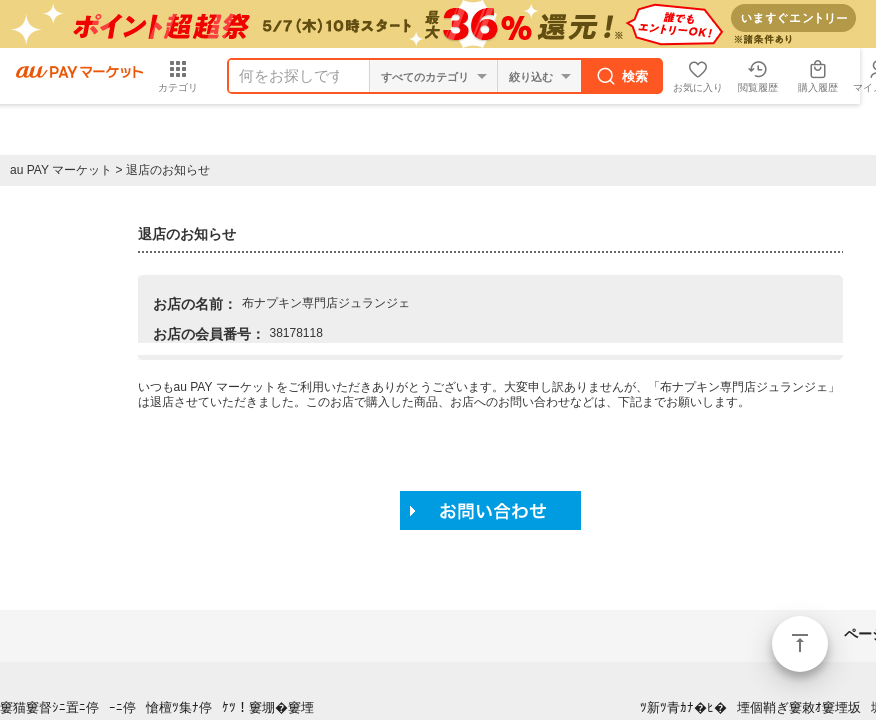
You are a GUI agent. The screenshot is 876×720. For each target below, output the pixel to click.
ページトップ (800, 644)
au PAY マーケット (61, 170)
